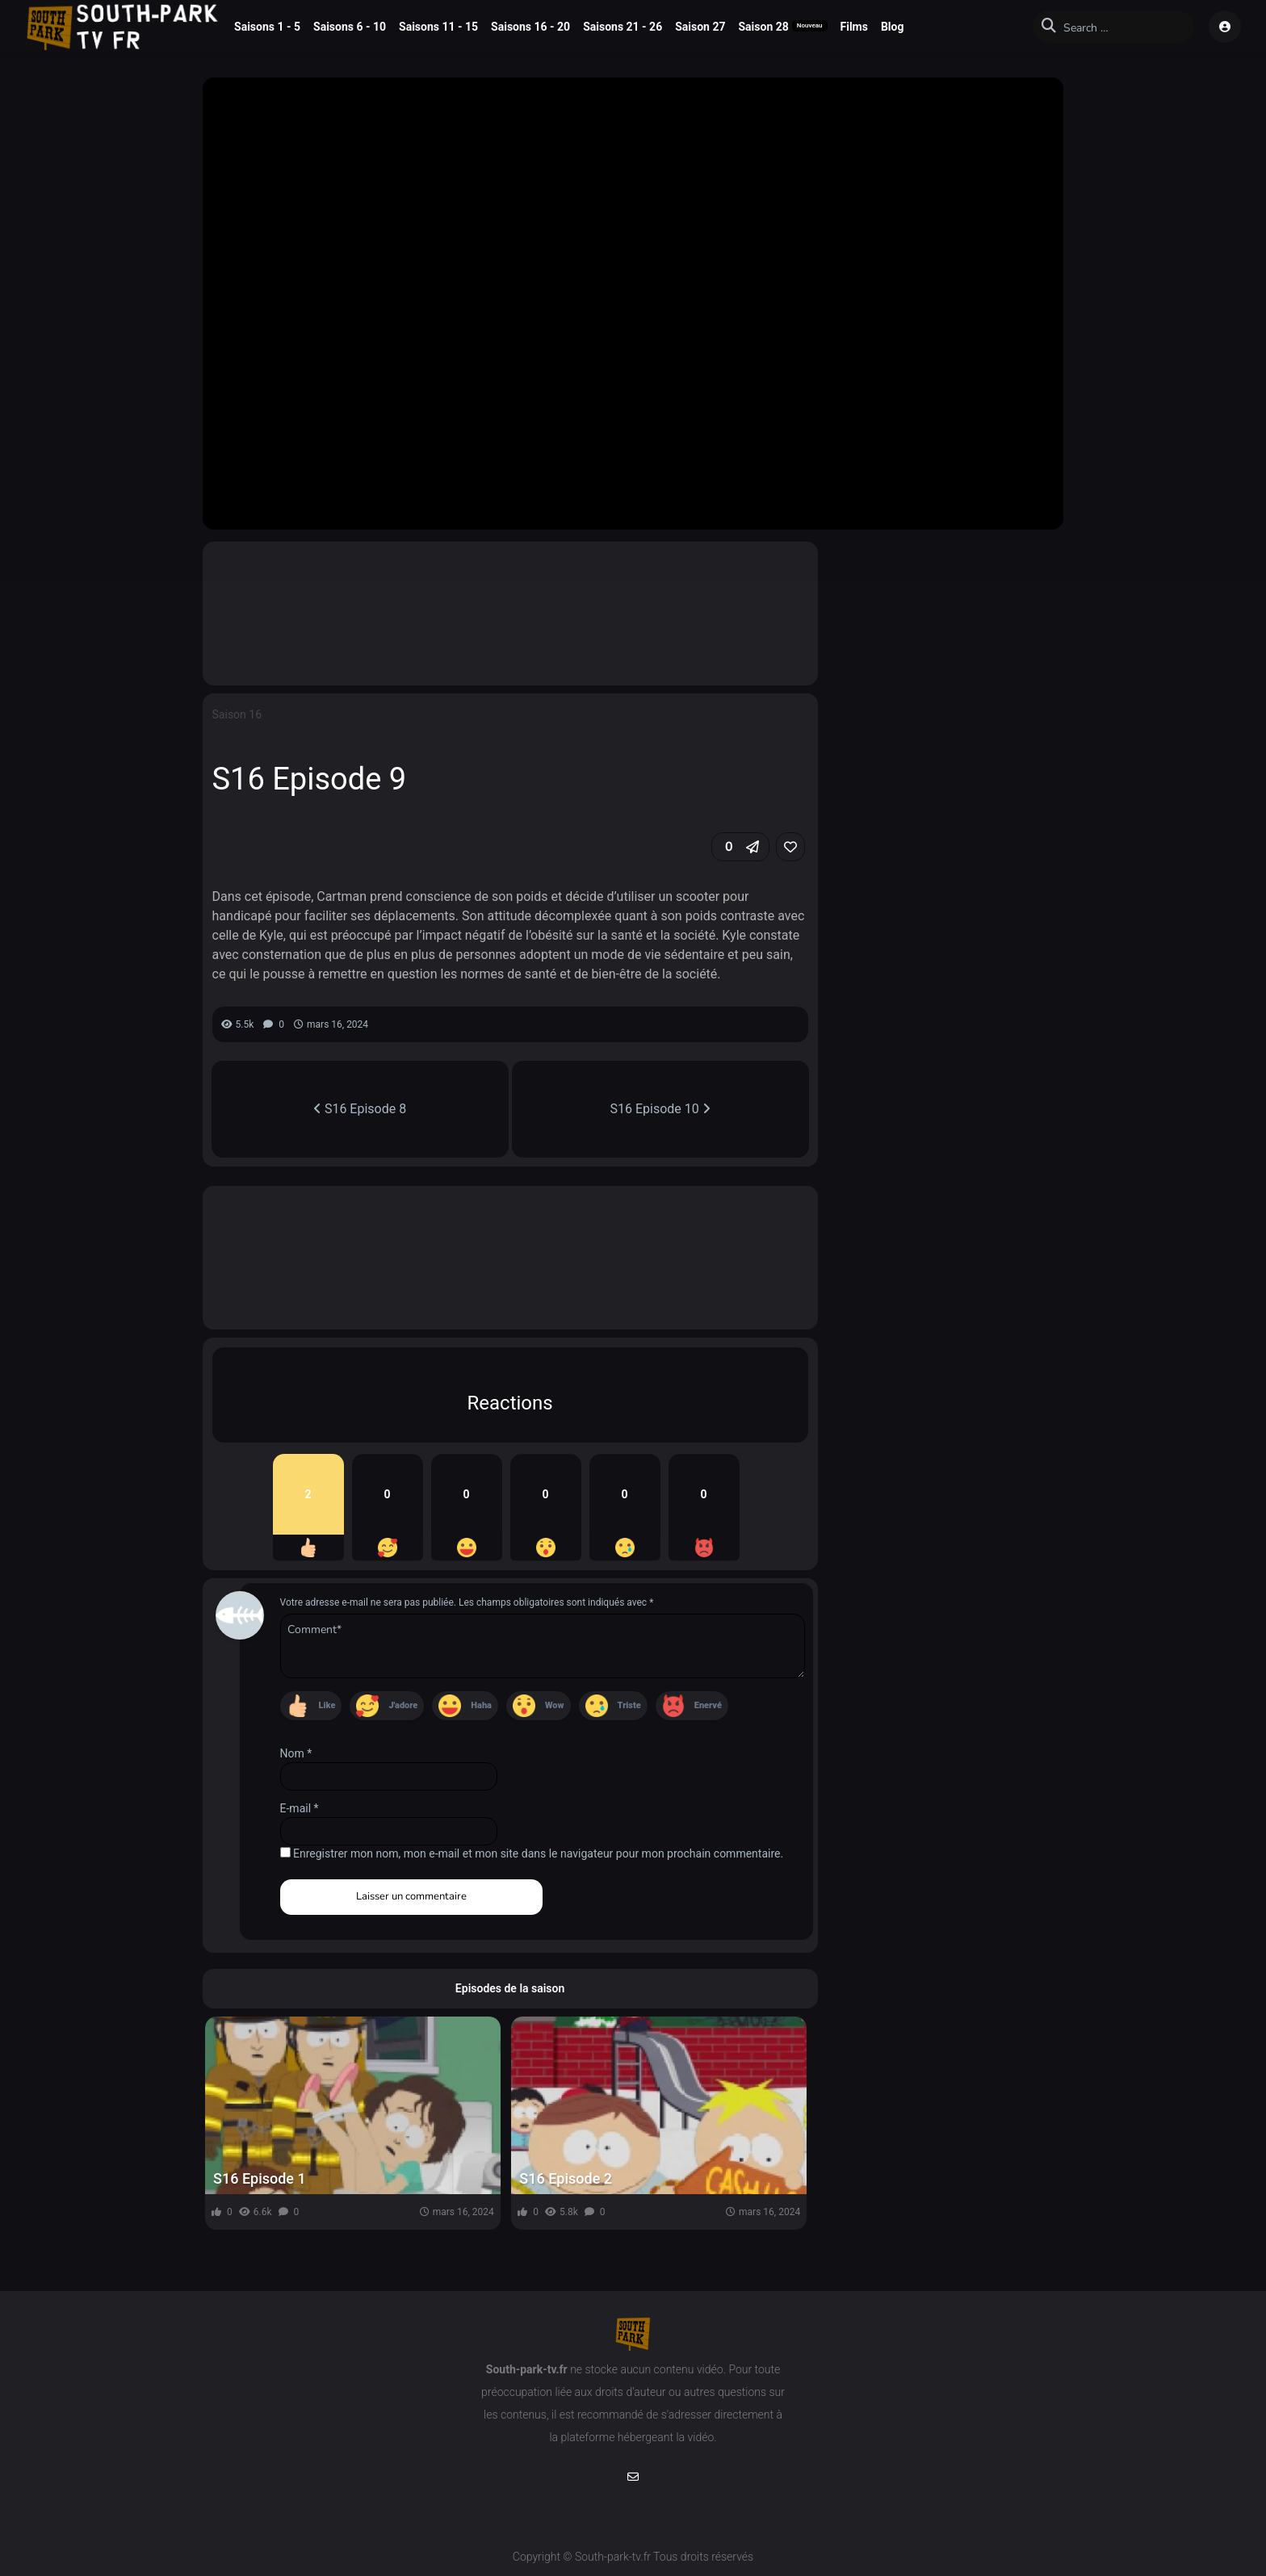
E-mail (299, 1808)
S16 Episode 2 (565, 2178)
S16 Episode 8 (359, 1108)
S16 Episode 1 (259, 2178)
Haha (481, 1705)
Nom (296, 1753)
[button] (740, 846)
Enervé (708, 1705)
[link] (790, 846)
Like (327, 1705)
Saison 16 (237, 714)
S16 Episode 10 (660, 1108)
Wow (554, 1705)
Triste (629, 1705)
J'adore (402, 1705)
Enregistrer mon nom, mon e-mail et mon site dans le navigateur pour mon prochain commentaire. (538, 1853)
